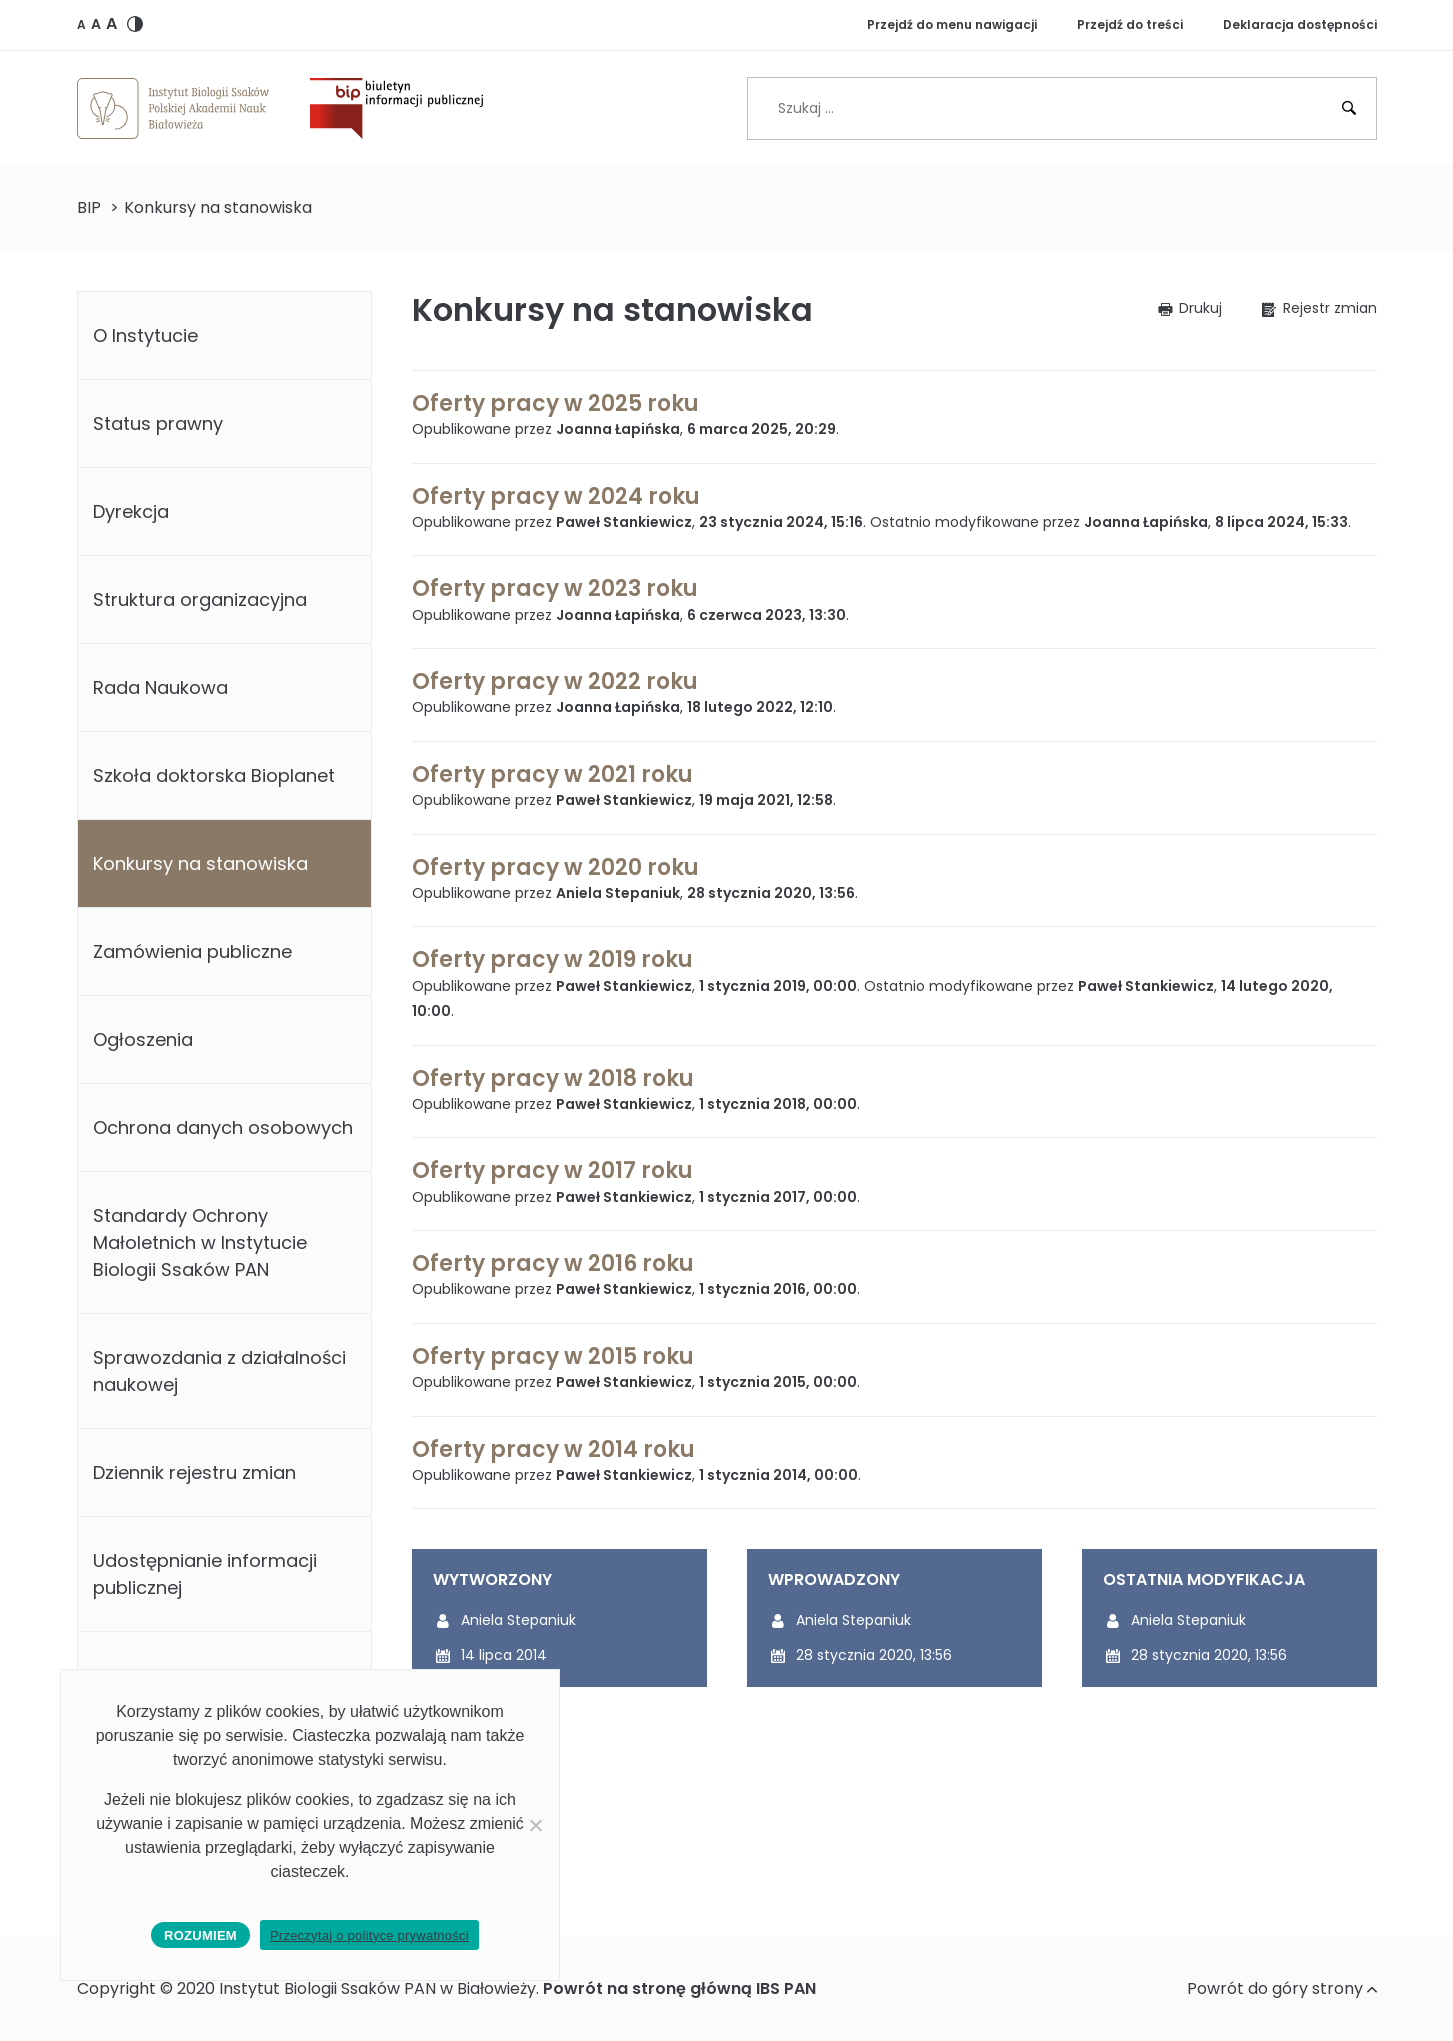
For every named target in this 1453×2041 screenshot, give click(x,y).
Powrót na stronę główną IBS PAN (679, 1988)
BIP (89, 207)
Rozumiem (200, 1935)
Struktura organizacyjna (200, 599)
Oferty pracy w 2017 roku (552, 1170)
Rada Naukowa (160, 687)
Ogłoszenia (143, 1039)
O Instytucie (145, 335)
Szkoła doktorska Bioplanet (214, 775)
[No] (535, 1825)
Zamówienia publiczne (192, 951)
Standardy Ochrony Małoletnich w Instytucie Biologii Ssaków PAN (200, 1242)
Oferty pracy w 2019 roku (552, 959)
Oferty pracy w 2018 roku (553, 1078)
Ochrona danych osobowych (223, 1127)
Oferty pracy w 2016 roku (553, 1263)
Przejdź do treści (1130, 24)
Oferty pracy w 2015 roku (553, 1356)
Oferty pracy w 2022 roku (555, 681)
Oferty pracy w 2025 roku (555, 403)
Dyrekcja (131, 511)
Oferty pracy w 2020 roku (555, 867)
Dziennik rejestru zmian (194, 1472)
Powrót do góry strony (1282, 1988)
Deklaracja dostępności (1300, 24)
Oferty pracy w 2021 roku (552, 774)
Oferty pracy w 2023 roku (555, 588)
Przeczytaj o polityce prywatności (369, 1935)
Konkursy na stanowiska (200, 863)
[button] (81, 24)
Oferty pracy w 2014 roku (553, 1449)
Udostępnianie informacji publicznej (205, 1574)
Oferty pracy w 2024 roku (556, 496)
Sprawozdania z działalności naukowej (219, 1371)
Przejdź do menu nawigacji (952, 24)
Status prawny (158, 423)
